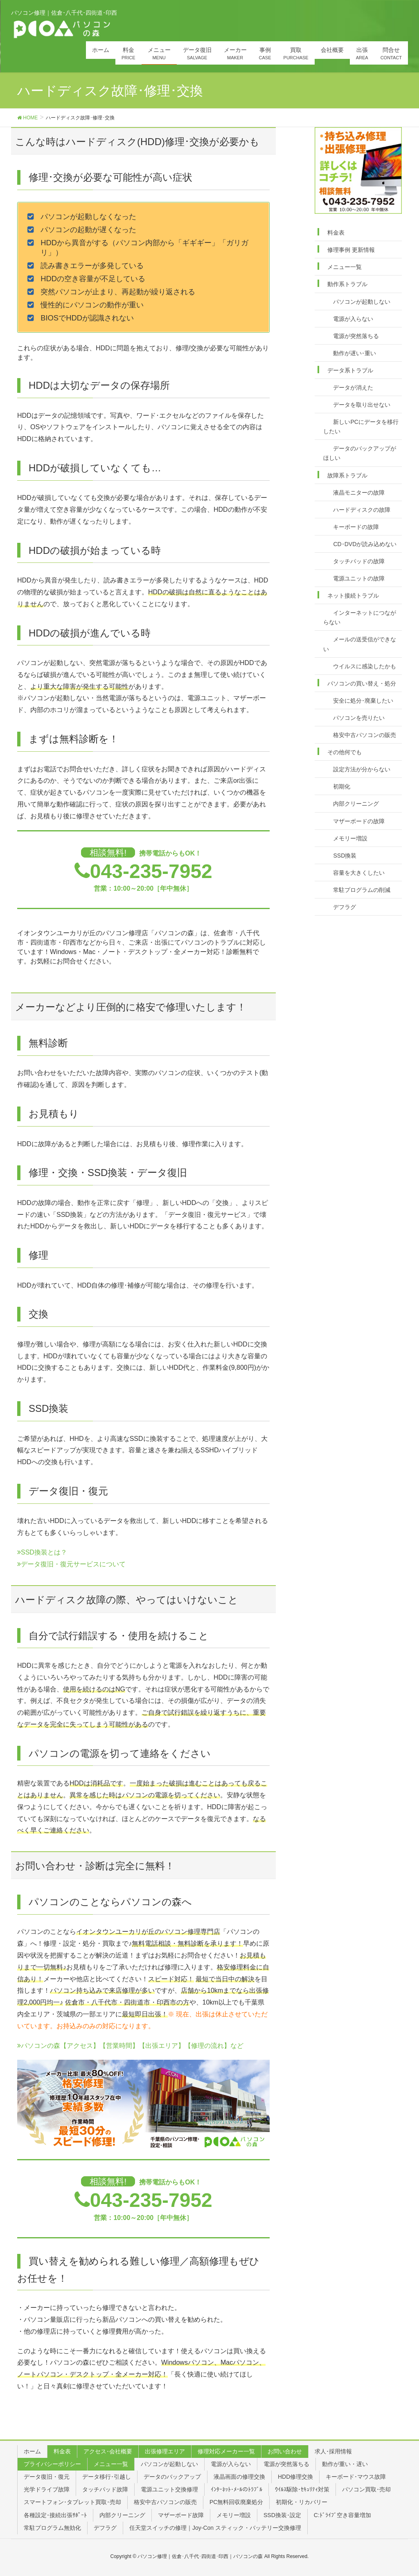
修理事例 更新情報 (351, 249)
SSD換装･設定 (282, 2515)
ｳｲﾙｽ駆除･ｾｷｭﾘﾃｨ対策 (302, 2489)
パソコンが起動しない (361, 301)
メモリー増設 (350, 838)
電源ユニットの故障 (359, 578)
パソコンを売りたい (359, 718)
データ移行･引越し (106, 2476)
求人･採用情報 (333, 2451)
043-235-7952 (151, 871)
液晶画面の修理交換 (239, 2476)
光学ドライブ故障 (47, 2489)
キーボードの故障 (356, 527)
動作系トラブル (347, 284)
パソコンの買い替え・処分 (361, 683)
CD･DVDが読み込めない (364, 544)
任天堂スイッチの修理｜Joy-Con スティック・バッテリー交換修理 (215, 2527)
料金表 (336, 232)
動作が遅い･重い (354, 353)
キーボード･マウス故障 (356, 2476)
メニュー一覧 (344, 267)
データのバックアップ (172, 2476)
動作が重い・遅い (345, 2464)
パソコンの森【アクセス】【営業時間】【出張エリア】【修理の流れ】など (130, 2045)
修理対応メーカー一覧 (226, 2451)
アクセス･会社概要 (107, 2451)
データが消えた (353, 387)
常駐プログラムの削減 (361, 890)
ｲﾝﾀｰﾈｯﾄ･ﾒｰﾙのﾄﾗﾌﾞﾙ (236, 2489)
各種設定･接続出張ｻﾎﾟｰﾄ (55, 2515)
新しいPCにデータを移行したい (360, 427)
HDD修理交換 (295, 2476)
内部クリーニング (356, 803)
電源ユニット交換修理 (169, 2489)
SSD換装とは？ (42, 1552)
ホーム (32, 2451)
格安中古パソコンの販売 (364, 735)
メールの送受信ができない (359, 644)
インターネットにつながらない (359, 617)
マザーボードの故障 (359, 821)
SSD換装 (344, 855)
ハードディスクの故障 (361, 509)
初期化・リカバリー (301, 2502)
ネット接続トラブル (353, 595)
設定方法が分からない (361, 769)
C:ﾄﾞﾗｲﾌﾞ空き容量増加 (342, 2515)
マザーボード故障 (181, 2515)
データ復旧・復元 (47, 2476)
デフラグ (344, 907)
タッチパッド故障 (105, 2489)
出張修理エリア (165, 2451)
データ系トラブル (350, 370)
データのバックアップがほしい (359, 453)
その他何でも (344, 752)
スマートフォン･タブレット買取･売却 (72, 2502)
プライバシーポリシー (52, 2464)
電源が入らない (353, 319)
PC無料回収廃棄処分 (236, 2502)
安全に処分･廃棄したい (363, 700)
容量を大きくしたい (359, 872)
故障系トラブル (347, 475)
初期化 (341, 786)
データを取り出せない (361, 404)
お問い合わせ (285, 2451)
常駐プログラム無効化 (52, 2527)
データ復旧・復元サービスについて (71, 1564)
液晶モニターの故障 (359, 492)
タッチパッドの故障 (359, 561)
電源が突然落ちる (356, 336)
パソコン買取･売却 (366, 2489)
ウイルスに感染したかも (364, 666)
